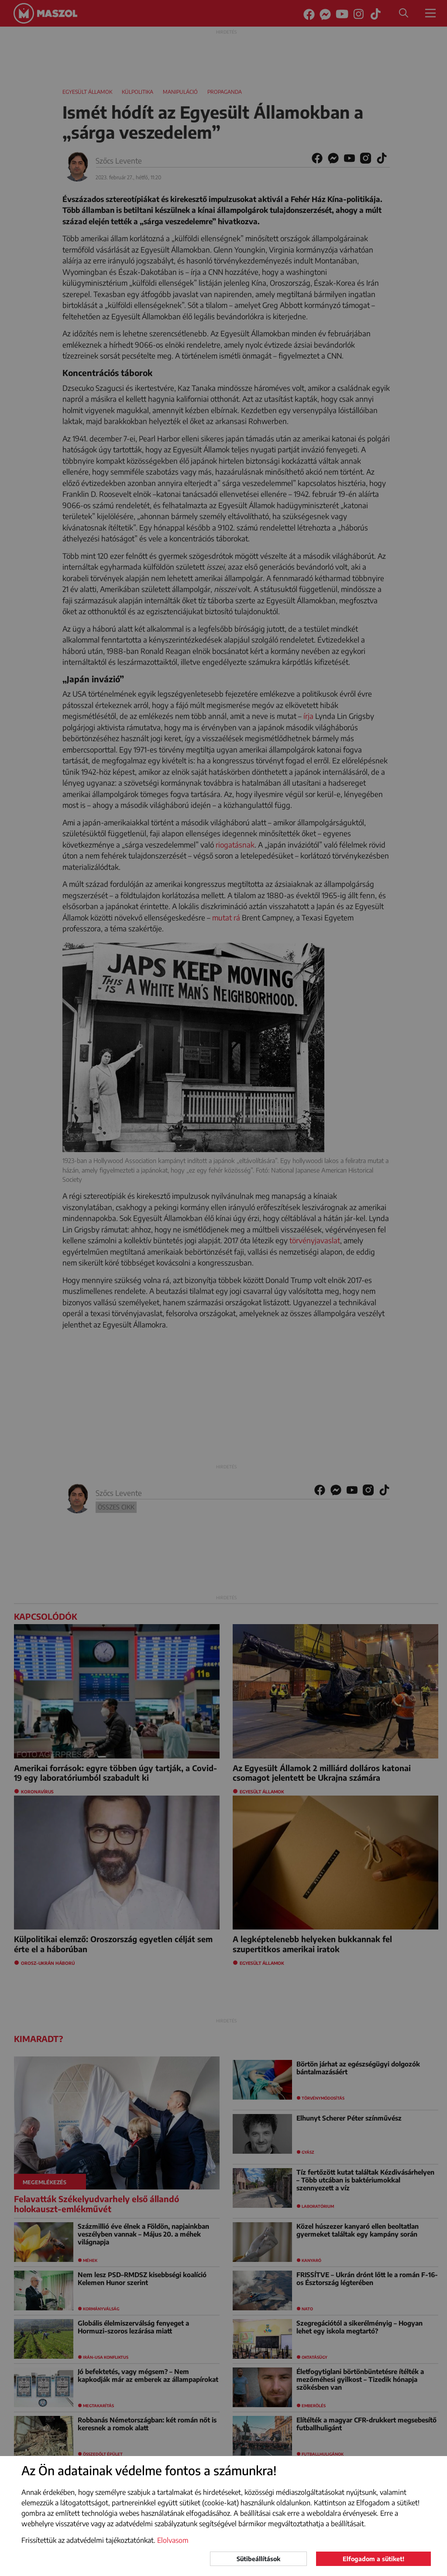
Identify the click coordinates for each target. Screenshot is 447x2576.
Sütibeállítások (258, 2558)
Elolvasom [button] (173, 2540)
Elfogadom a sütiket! (373, 2558)
